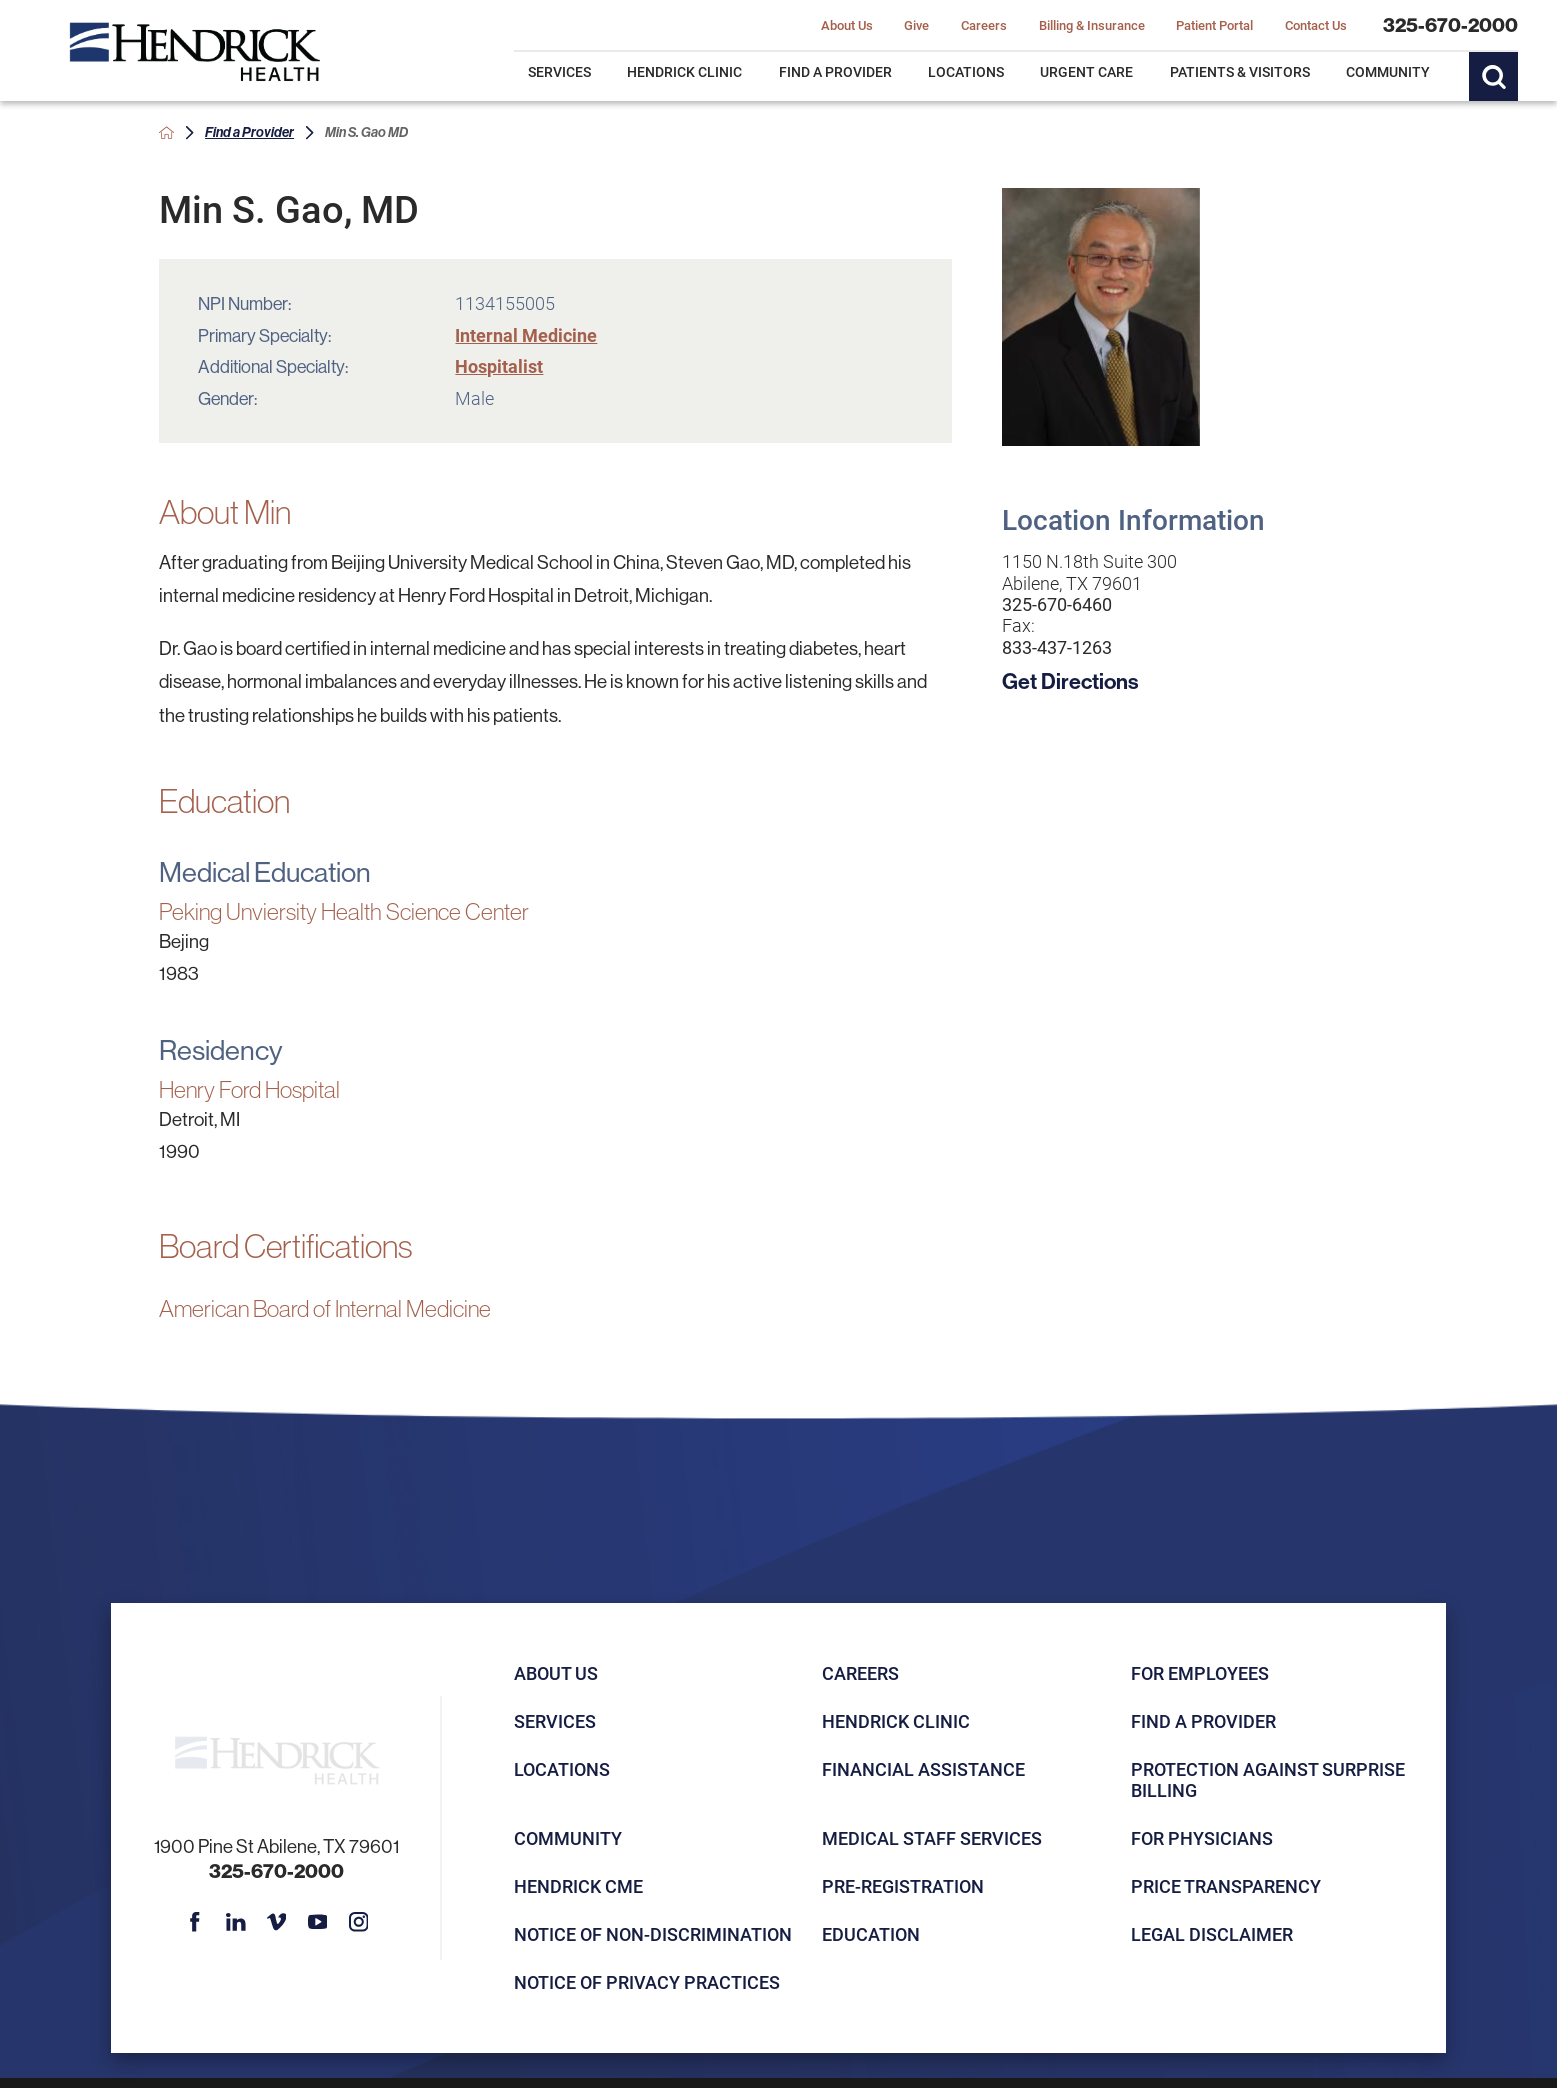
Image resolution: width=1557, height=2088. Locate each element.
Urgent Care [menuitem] (1086, 71)
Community (568, 1838)
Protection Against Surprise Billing (1268, 1779)
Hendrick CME (578, 1886)
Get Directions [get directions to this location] (1070, 681)
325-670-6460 (1057, 604)
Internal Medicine (526, 335)
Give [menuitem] (916, 25)
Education (871, 1934)
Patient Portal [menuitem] (1214, 25)
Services (555, 1721)
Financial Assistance (923, 1769)
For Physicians (1202, 1838)
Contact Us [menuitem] (1316, 25)
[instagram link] (358, 1922)
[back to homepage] (166, 132)
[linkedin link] (236, 1922)
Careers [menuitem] (984, 25)
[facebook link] (195, 1922)
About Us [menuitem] (847, 25)
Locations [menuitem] (966, 71)
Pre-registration (903, 1886)
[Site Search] (1493, 76)
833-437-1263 (1057, 647)
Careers (860, 1673)
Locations (562, 1769)
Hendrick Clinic (896, 1721)
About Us (556, 1673)
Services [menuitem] (559, 71)
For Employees (1200, 1673)
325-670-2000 (1450, 25)
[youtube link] (318, 1922)
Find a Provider (249, 132)
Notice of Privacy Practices (647, 1982)
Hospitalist (499, 366)
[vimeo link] (277, 1922)
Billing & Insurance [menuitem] (1092, 25)
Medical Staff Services (932, 1838)
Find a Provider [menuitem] (835, 71)
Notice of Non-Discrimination (653, 1934)
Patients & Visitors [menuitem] (1240, 71)
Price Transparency (1226, 1886)
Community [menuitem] (1388, 71)
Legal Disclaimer (1212, 1934)
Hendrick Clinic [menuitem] (684, 71)
